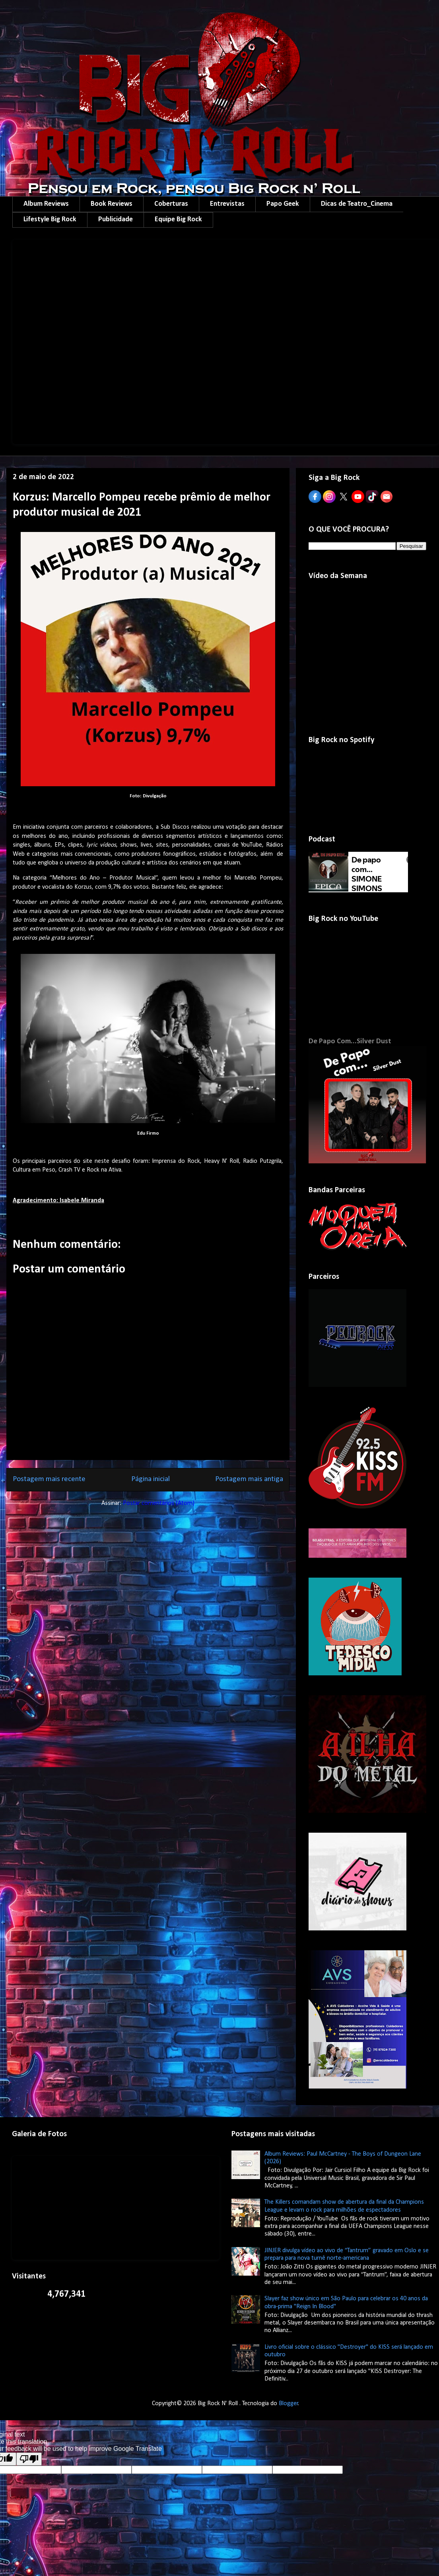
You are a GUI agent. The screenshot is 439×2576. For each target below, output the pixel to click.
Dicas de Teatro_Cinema (356, 204)
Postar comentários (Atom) (158, 1503)
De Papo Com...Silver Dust (350, 1041)
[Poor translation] (29, 2459)
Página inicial (150, 1479)
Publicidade (115, 219)
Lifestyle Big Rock (49, 219)
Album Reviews (46, 204)
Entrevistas (227, 204)
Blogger (288, 2403)
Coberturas (171, 204)
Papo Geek (282, 204)
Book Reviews (111, 204)
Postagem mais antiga (249, 1479)
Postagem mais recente (49, 1479)
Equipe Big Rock (178, 219)
